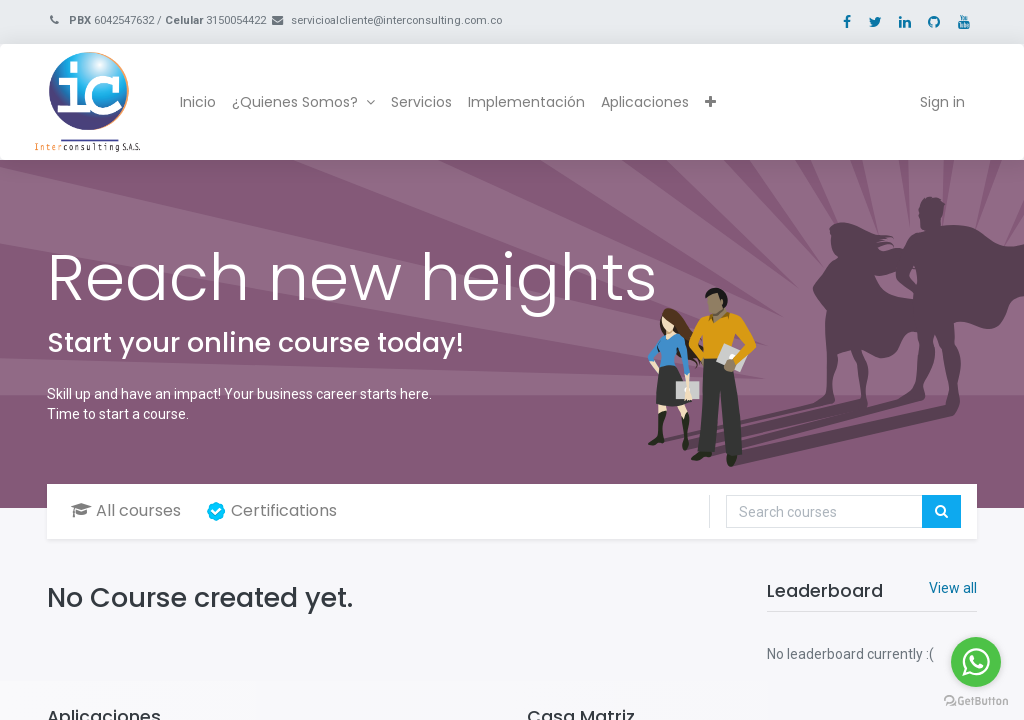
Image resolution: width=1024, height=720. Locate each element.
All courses (126, 510)
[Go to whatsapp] (976, 662)
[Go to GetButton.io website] (976, 700)
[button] (721, 103)
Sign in (930, 102)
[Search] (941, 512)
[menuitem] (210, 103)
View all (953, 588)
